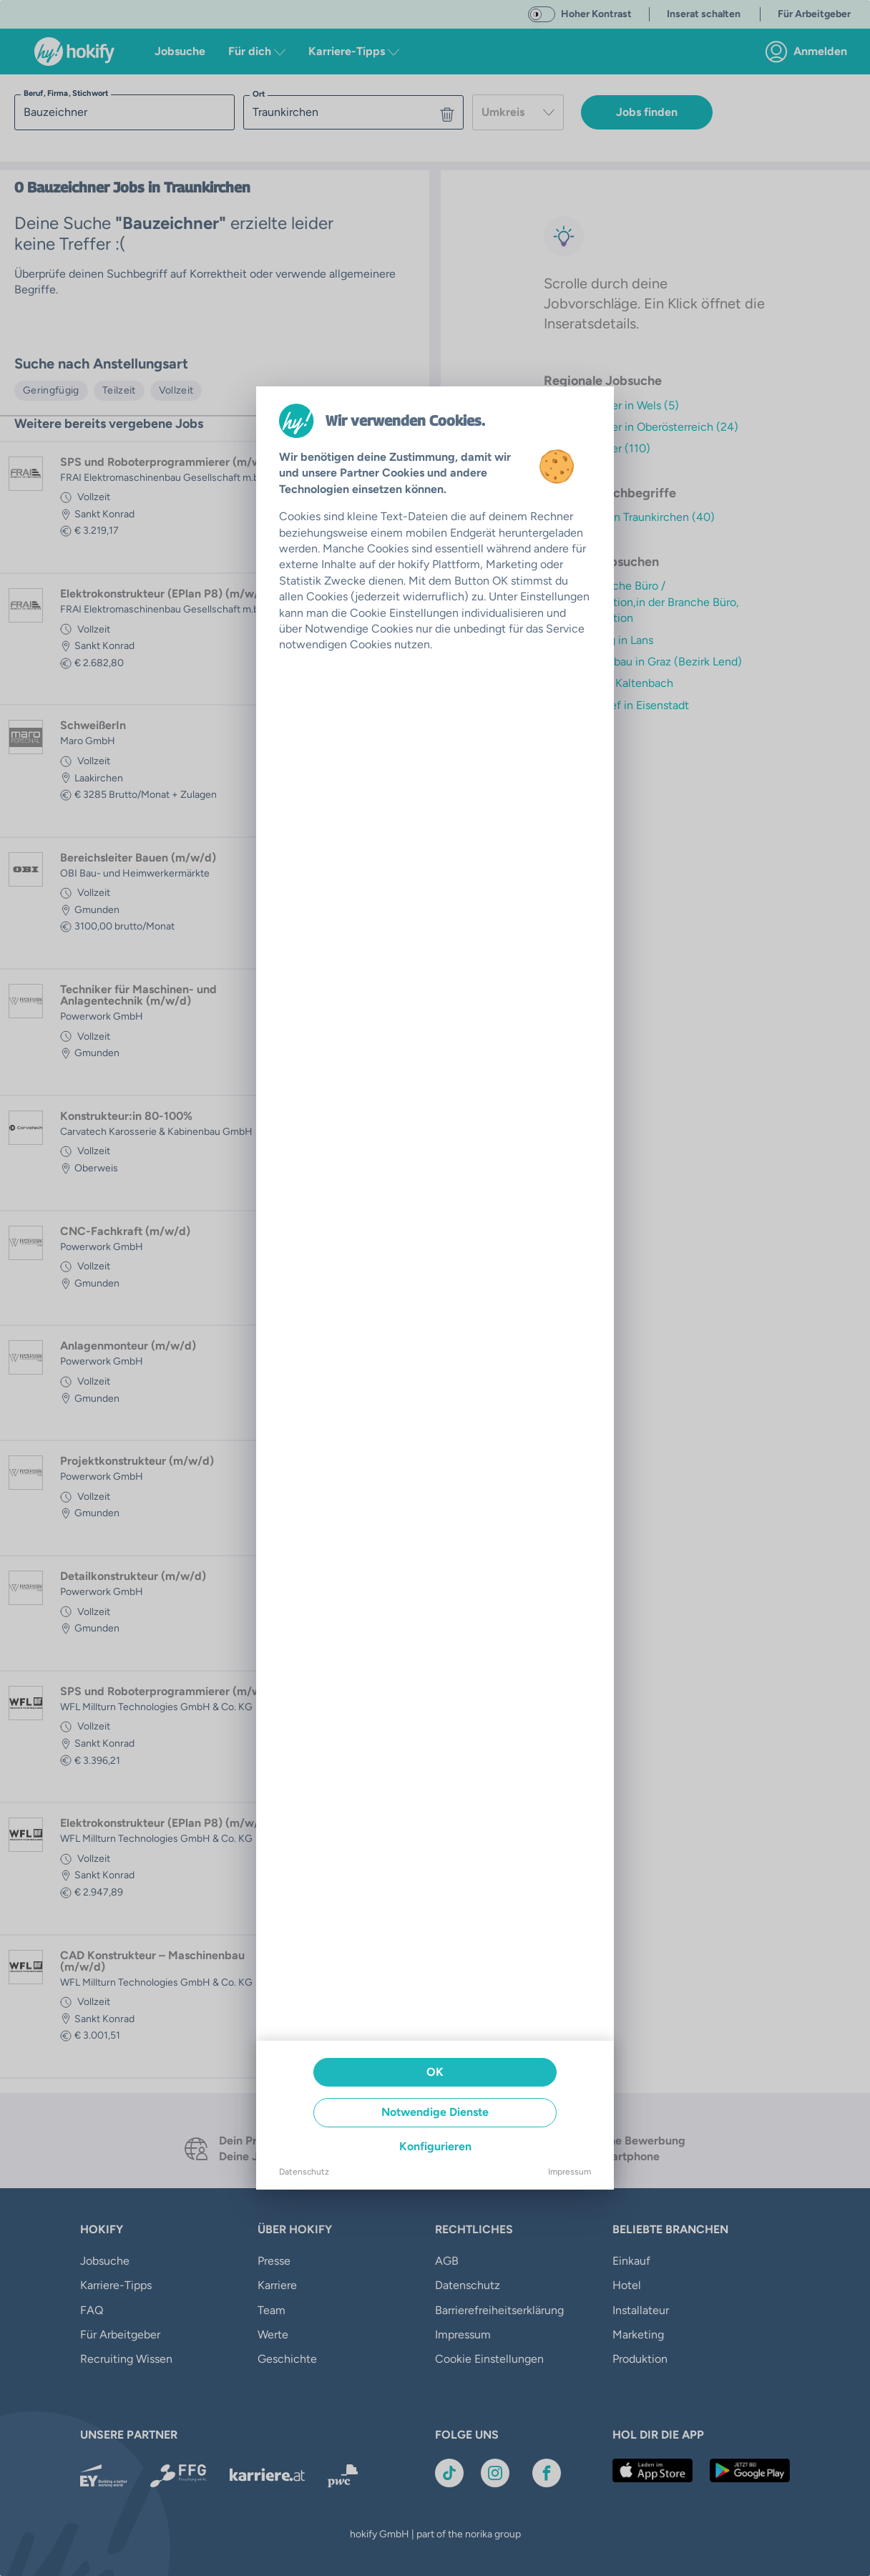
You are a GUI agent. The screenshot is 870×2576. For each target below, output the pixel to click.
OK (435, 2072)
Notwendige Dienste (435, 2112)
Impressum (569, 2172)
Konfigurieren (435, 2146)
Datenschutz (304, 2172)
